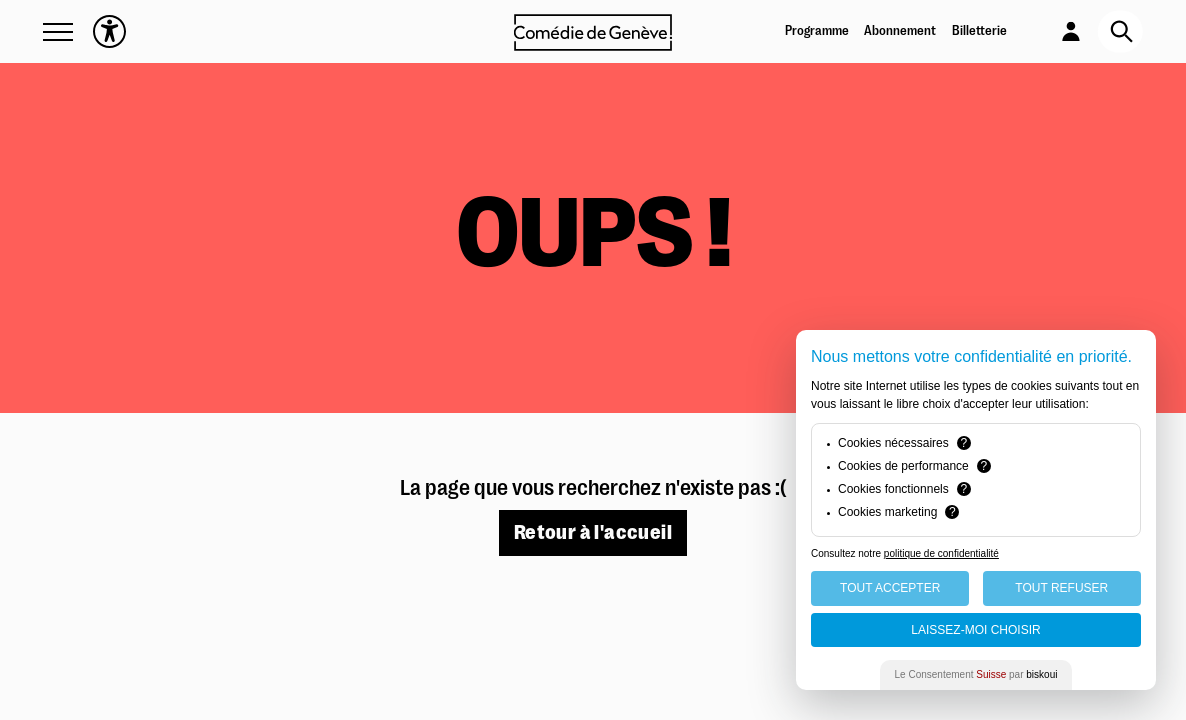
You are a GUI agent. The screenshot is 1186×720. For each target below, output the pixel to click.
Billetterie (979, 30)
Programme (817, 30)
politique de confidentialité (941, 553)
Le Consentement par (976, 674)
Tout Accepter (890, 588)
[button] (58, 32)
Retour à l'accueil (593, 532)
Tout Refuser (1061, 588)
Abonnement (900, 30)
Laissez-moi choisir (975, 630)
